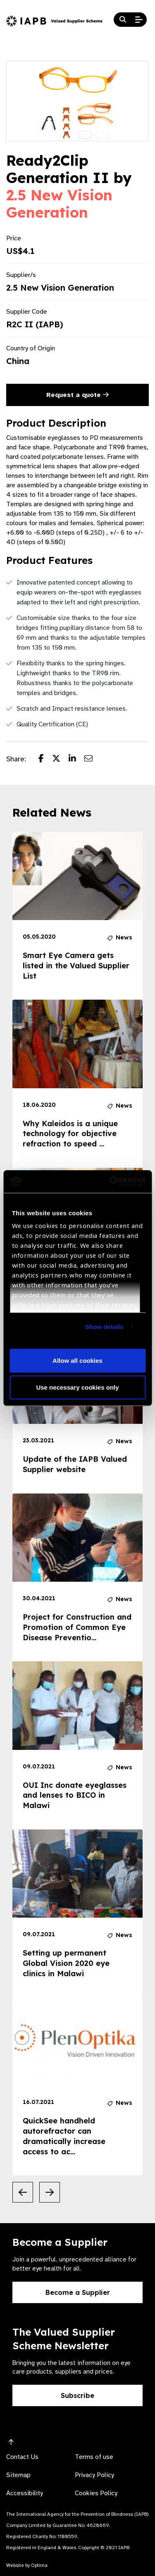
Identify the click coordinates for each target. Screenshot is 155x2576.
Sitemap (18, 2475)
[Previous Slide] (22, 2192)
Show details (104, 1326)
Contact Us (22, 2457)
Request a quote (77, 395)
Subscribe (77, 2395)
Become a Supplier (77, 2292)
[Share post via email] (92, 759)
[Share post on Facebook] (45, 759)
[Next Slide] (49, 2192)
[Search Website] (123, 19)
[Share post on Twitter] (60, 759)
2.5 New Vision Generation (59, 203)
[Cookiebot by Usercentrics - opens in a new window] (110, 1181)
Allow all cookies (77, 1360)
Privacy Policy (94, 2475)
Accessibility (24, 2493)
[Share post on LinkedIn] (76, 759)
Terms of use (94, 2457)
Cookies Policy (96, 2493)
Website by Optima (27, 2565)
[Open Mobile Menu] (139, 19)
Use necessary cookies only (77, 1387)
